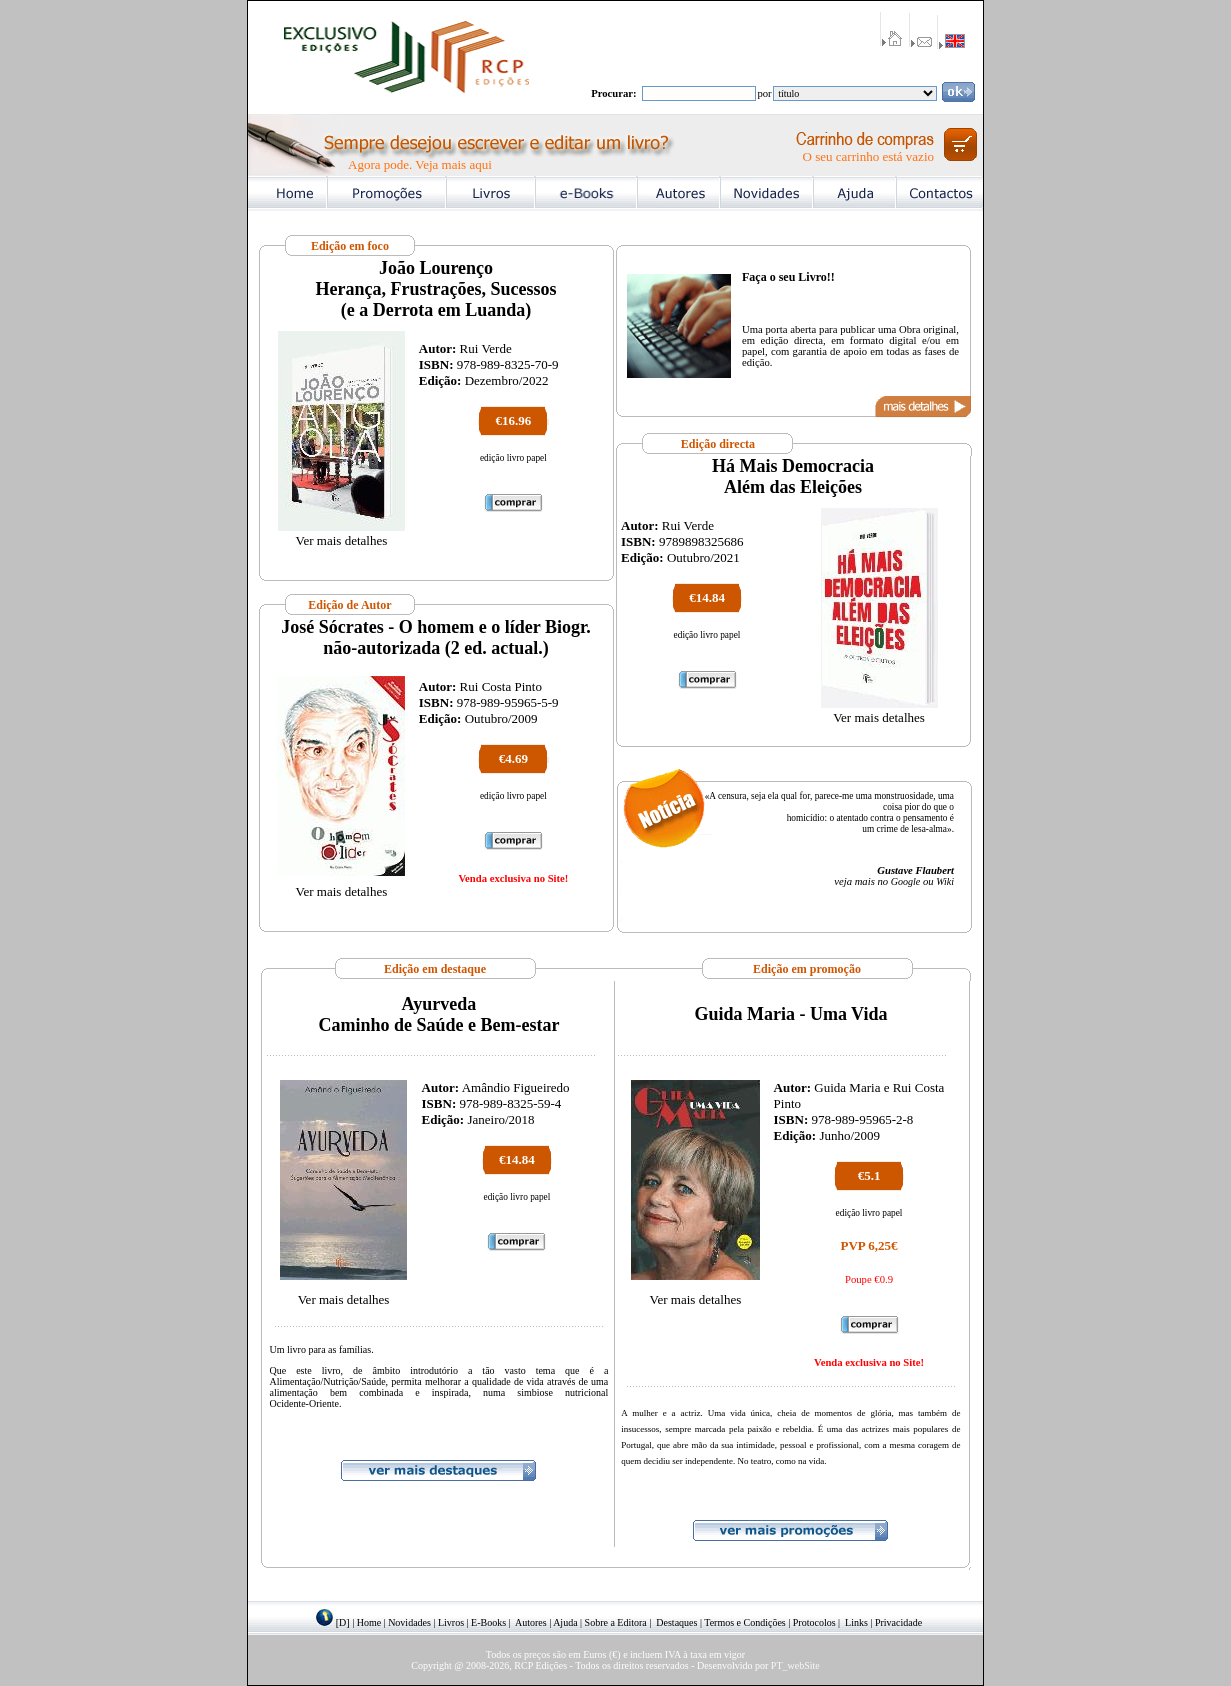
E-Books (488, 1622)
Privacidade (898, 1622)
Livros (451, 1622)
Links (856, 1622)
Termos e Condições (745, 1622)
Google (905, 881)
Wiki (945, 881)
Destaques (676, 1622)
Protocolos (814, 1622)
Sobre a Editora (616, 1622)
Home (369, 1622)
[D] (343, 1622)
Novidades (409, 1622)
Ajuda (565, 1622)
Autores (531, 1622)
